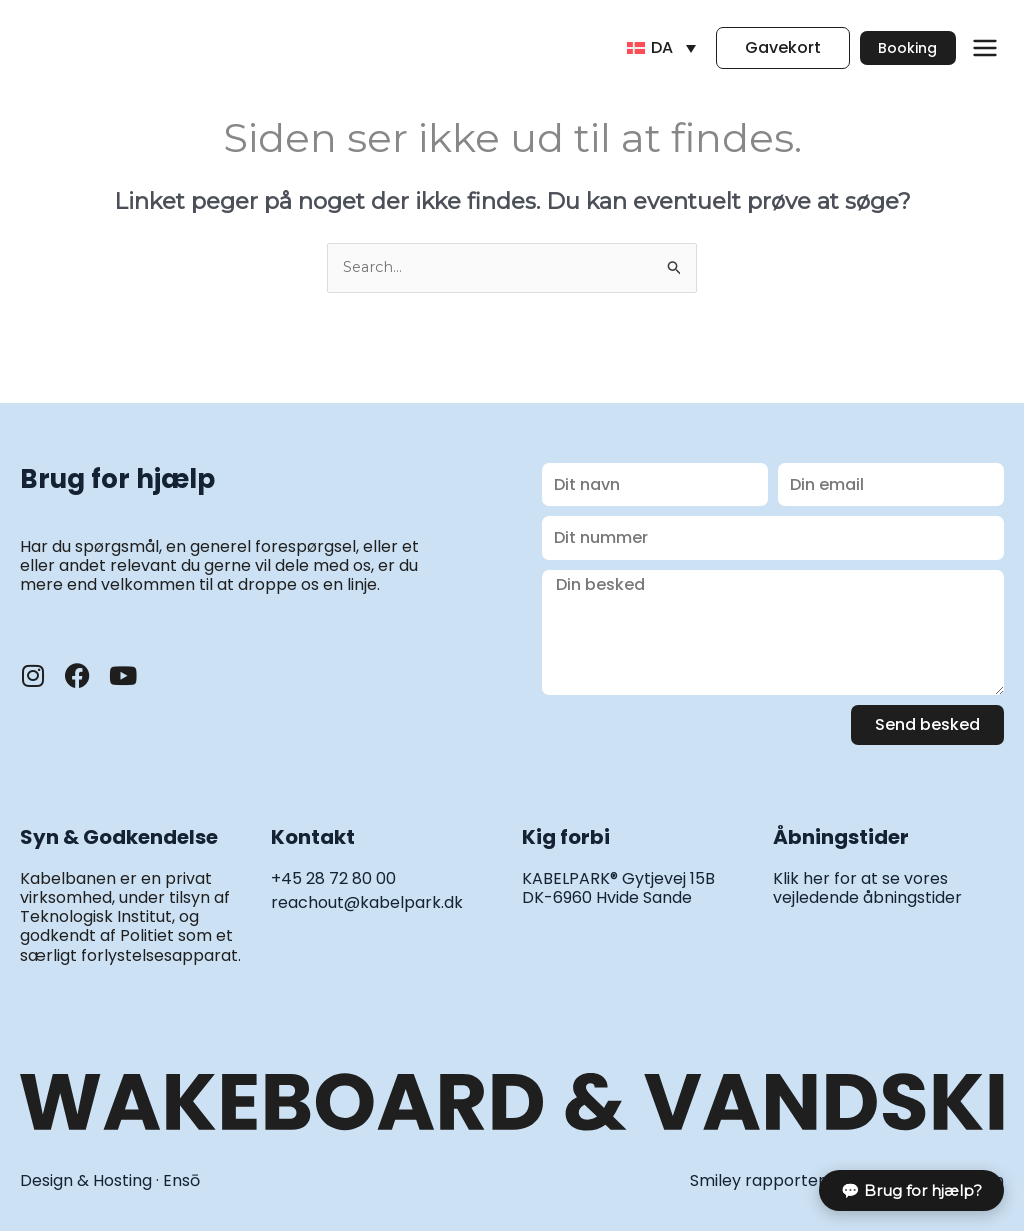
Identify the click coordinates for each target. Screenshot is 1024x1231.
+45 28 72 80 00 (333, 879)
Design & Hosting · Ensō (110, 1181)
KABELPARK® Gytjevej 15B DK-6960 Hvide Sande (618, 889)
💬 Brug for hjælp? (911, 1190)
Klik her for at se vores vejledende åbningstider (867, 889)
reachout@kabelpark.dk (367, 903)
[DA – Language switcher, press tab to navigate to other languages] (635, 48)
